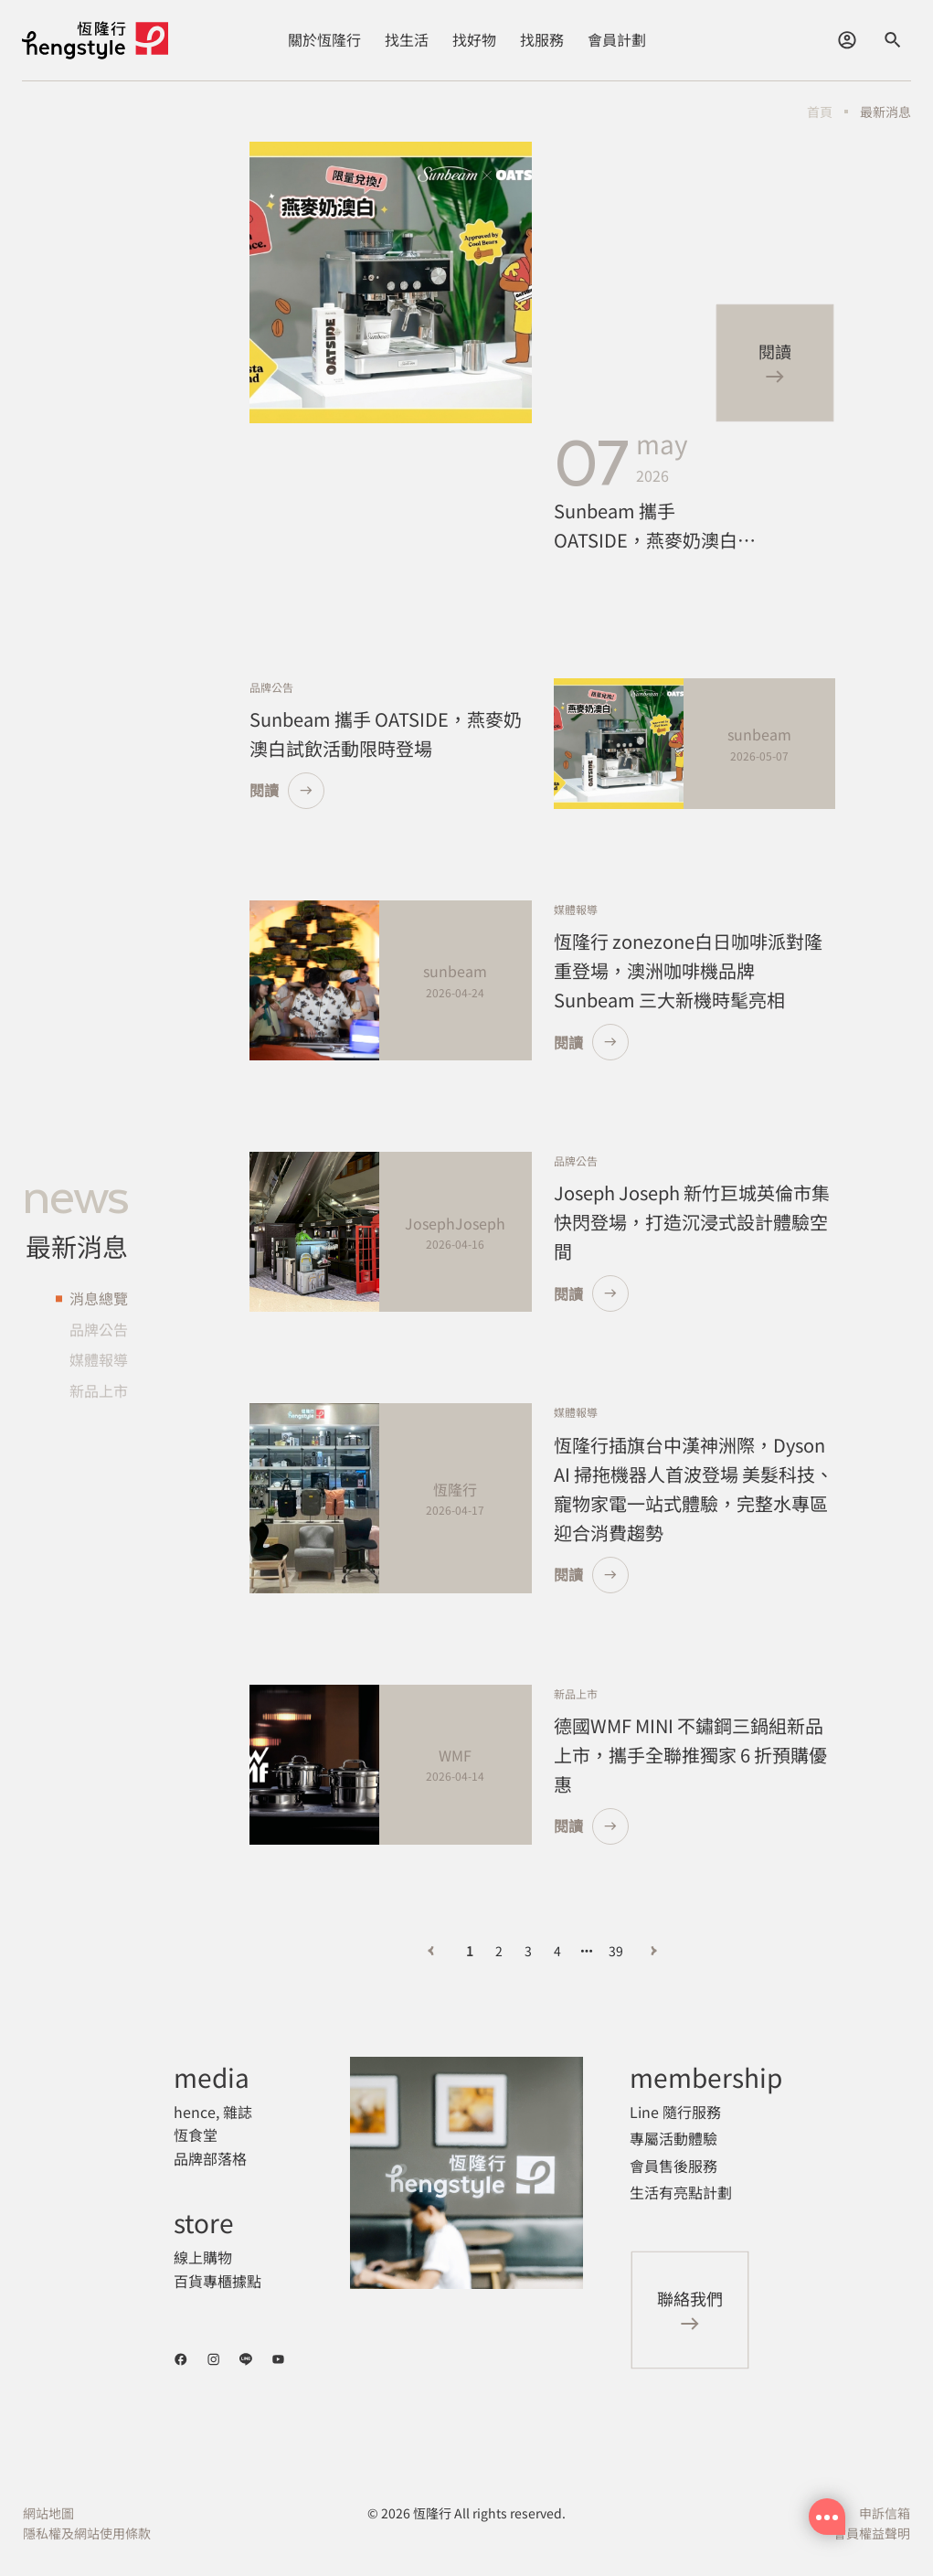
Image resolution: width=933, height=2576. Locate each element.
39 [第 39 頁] (616, 1951)
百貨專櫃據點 (217, 2281)
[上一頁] (431, 1950)
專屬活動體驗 (673, 2138)
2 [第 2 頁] (499, 1951)
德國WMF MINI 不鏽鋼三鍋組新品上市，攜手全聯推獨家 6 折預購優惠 (690, 1754)
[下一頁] (654, 1950)
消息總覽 (98, 1298)
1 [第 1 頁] (469, 1951)
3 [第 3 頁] (528, 1951)
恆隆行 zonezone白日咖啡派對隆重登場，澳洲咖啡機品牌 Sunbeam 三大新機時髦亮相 (688, 970)
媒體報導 (98, 1360)
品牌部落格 (210, 2158)
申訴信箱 (884, 2513)
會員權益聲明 (871, 2533)
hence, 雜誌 (213, 2112)
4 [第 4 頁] (557, 1951)
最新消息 (885, 111)
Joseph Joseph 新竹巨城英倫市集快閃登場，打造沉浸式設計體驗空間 (692, 1221)
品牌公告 (98, 1329)
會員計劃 (617, 39)
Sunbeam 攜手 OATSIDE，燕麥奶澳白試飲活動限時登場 (655, 526)
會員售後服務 (673, 2166)
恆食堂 (195, 2134)
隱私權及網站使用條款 (87, 2533)
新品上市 (98, 1390)
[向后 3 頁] (586, 1950)
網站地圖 (48, 2513)
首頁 (819, 111)
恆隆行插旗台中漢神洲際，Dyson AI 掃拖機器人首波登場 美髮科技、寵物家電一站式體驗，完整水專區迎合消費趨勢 (693, 1489)
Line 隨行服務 (675, 2112)
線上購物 (203, 2257)
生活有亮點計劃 (681, 2192)
